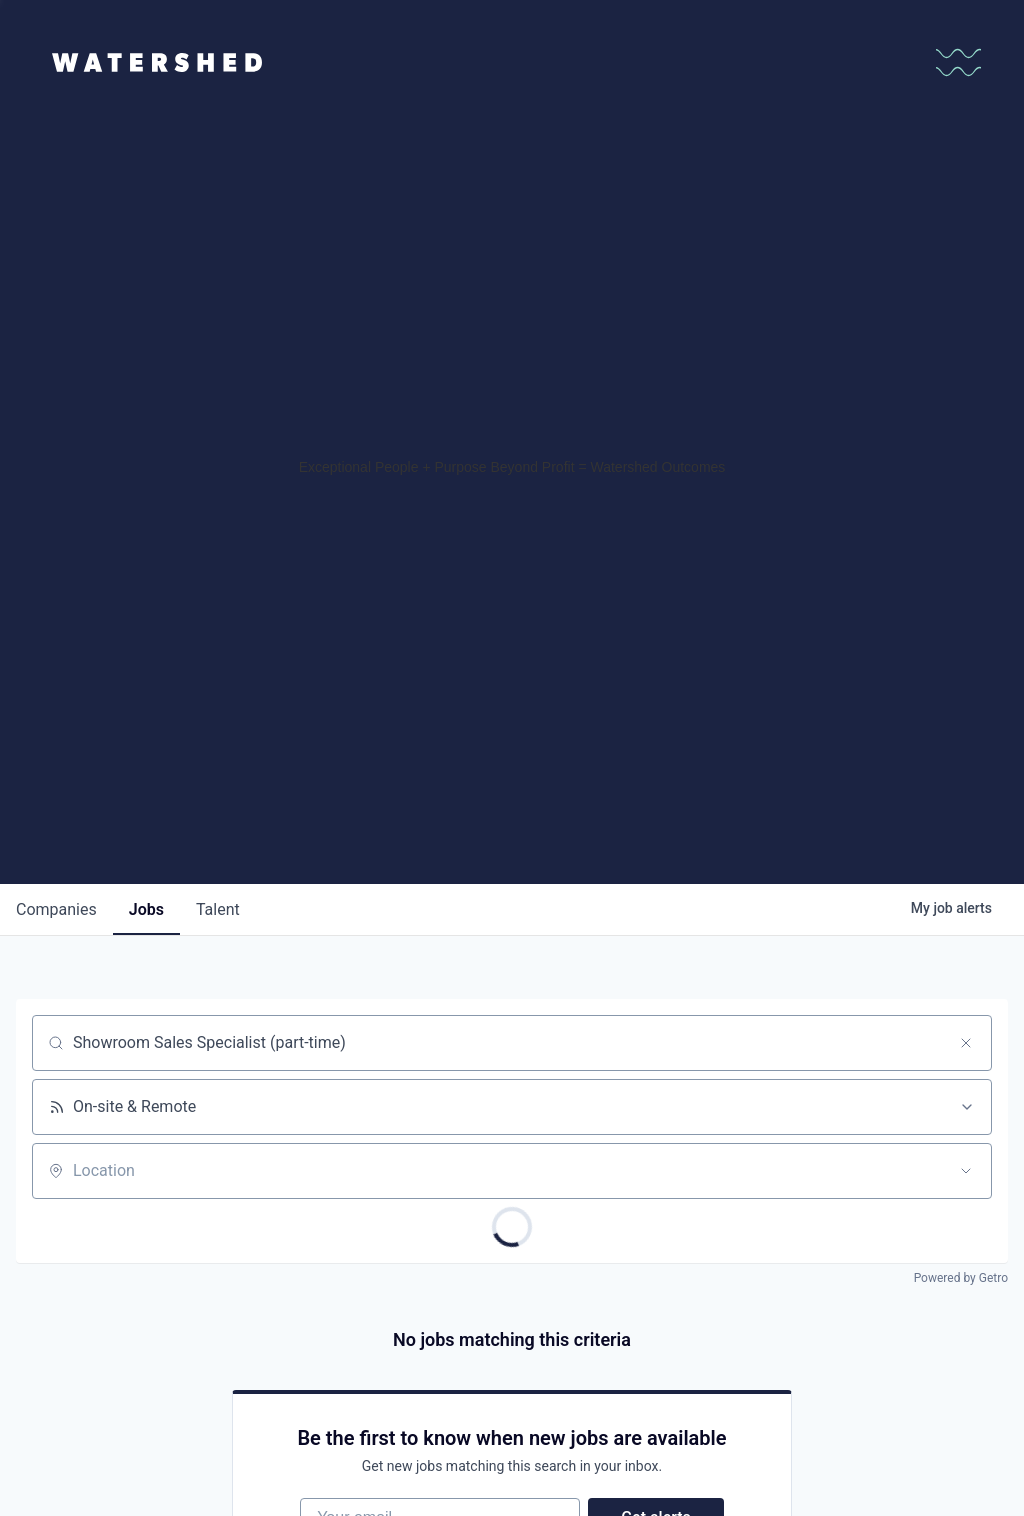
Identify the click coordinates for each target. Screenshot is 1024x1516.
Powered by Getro (961, 1278)
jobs (146, 909)
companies (56, 909)
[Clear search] (966, 1043)
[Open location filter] (966, 1171)
